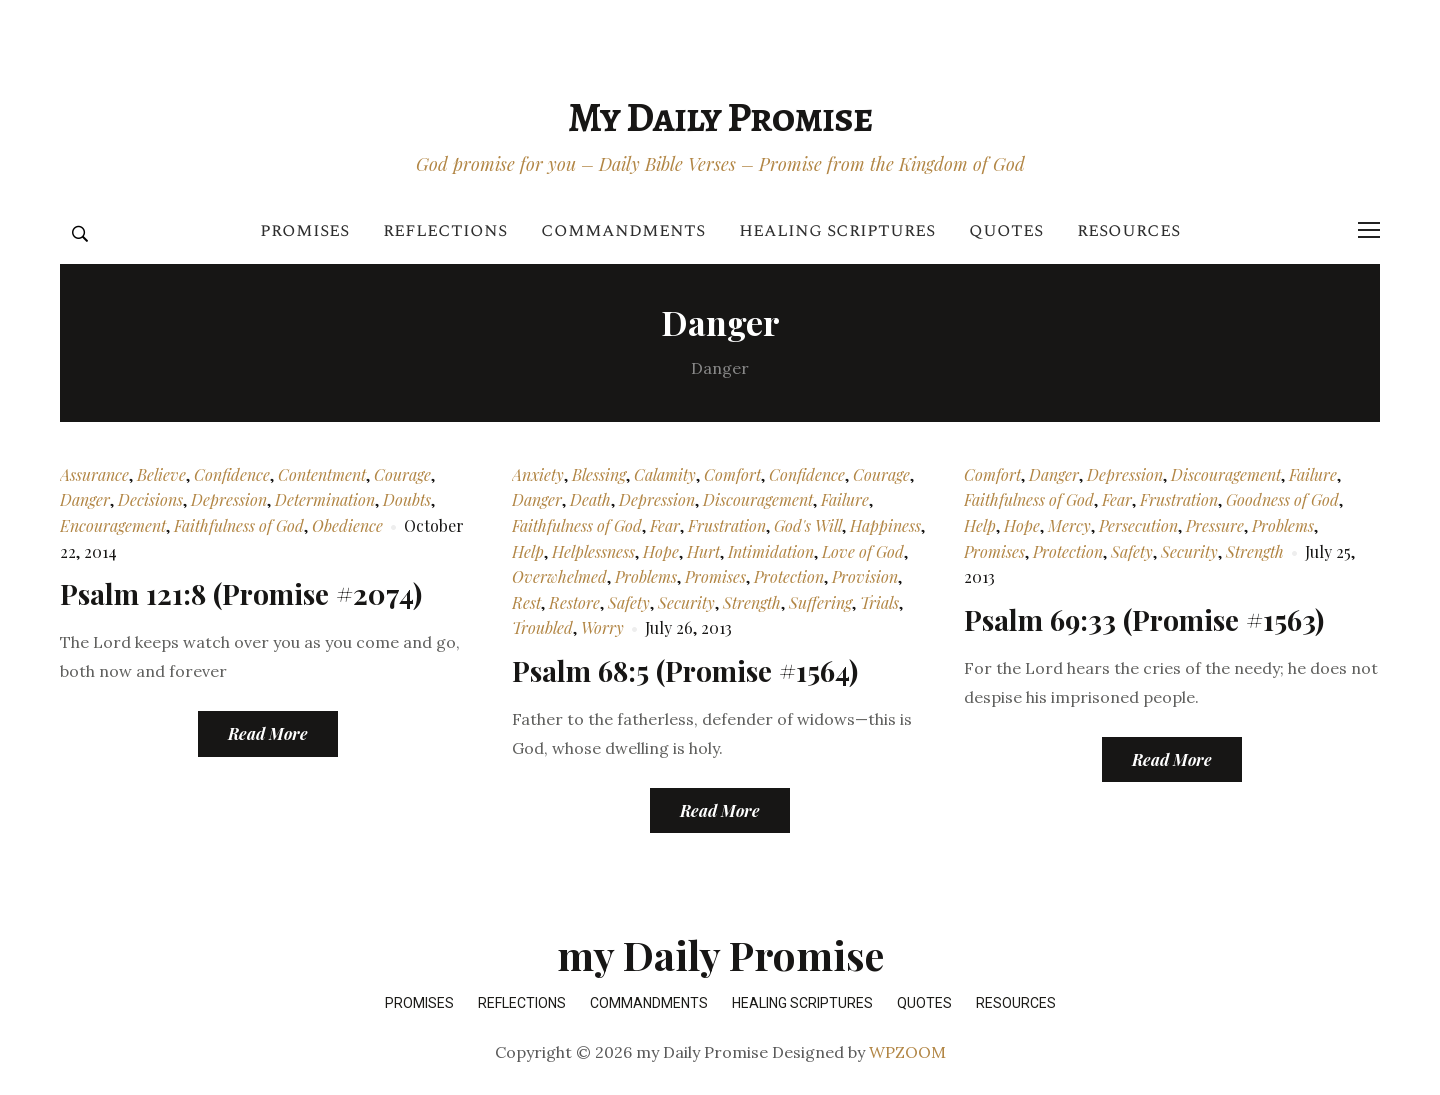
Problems (646, 576)
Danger (85, 499)
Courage (402, 474)
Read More (268, 733)
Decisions (150, 499)
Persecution (1138, 525)
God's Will (808, 525)
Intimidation (771, 551)
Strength (752, 602)
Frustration (727, 525)
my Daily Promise (720, 117)
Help (528, 551)
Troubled (542, 627)
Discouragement (758, 499)
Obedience (347, 525)
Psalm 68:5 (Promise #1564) (685, 670)
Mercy (1069, 525)
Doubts (407, 499)
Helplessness (593, 551)
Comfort (732, 474)
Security (686, 602)
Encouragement (113, 525)
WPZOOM (907, 1052)
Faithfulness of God (239, 525)
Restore (574, 602)
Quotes (1006, 230)
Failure (845, 499)
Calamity (665, 474)
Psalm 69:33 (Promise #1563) (1144, 619)
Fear (665, 525)
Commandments (623, 230)
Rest (526, 602)
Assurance (94, 474)
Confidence (232, 474)
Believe (161, 474)
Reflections (445, 230)
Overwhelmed (559, 576)
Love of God (863, 551)
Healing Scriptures (837, 230)
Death (590, 499)
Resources (1128, 230)
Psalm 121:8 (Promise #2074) (241, 593)
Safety (629, 602)
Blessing (599, 474)
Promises (304, 230)
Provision (865, 576)
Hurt (703, 551)
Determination (325, 499)
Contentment (322, 474)
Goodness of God (1282, 499)
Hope (661, 551)
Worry (602, 627)
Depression (229, 499)
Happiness (885, 525)
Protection (789, 576)
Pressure (1215, 525)
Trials (879, 602)
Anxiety (538, 474)
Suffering (820, 602)
